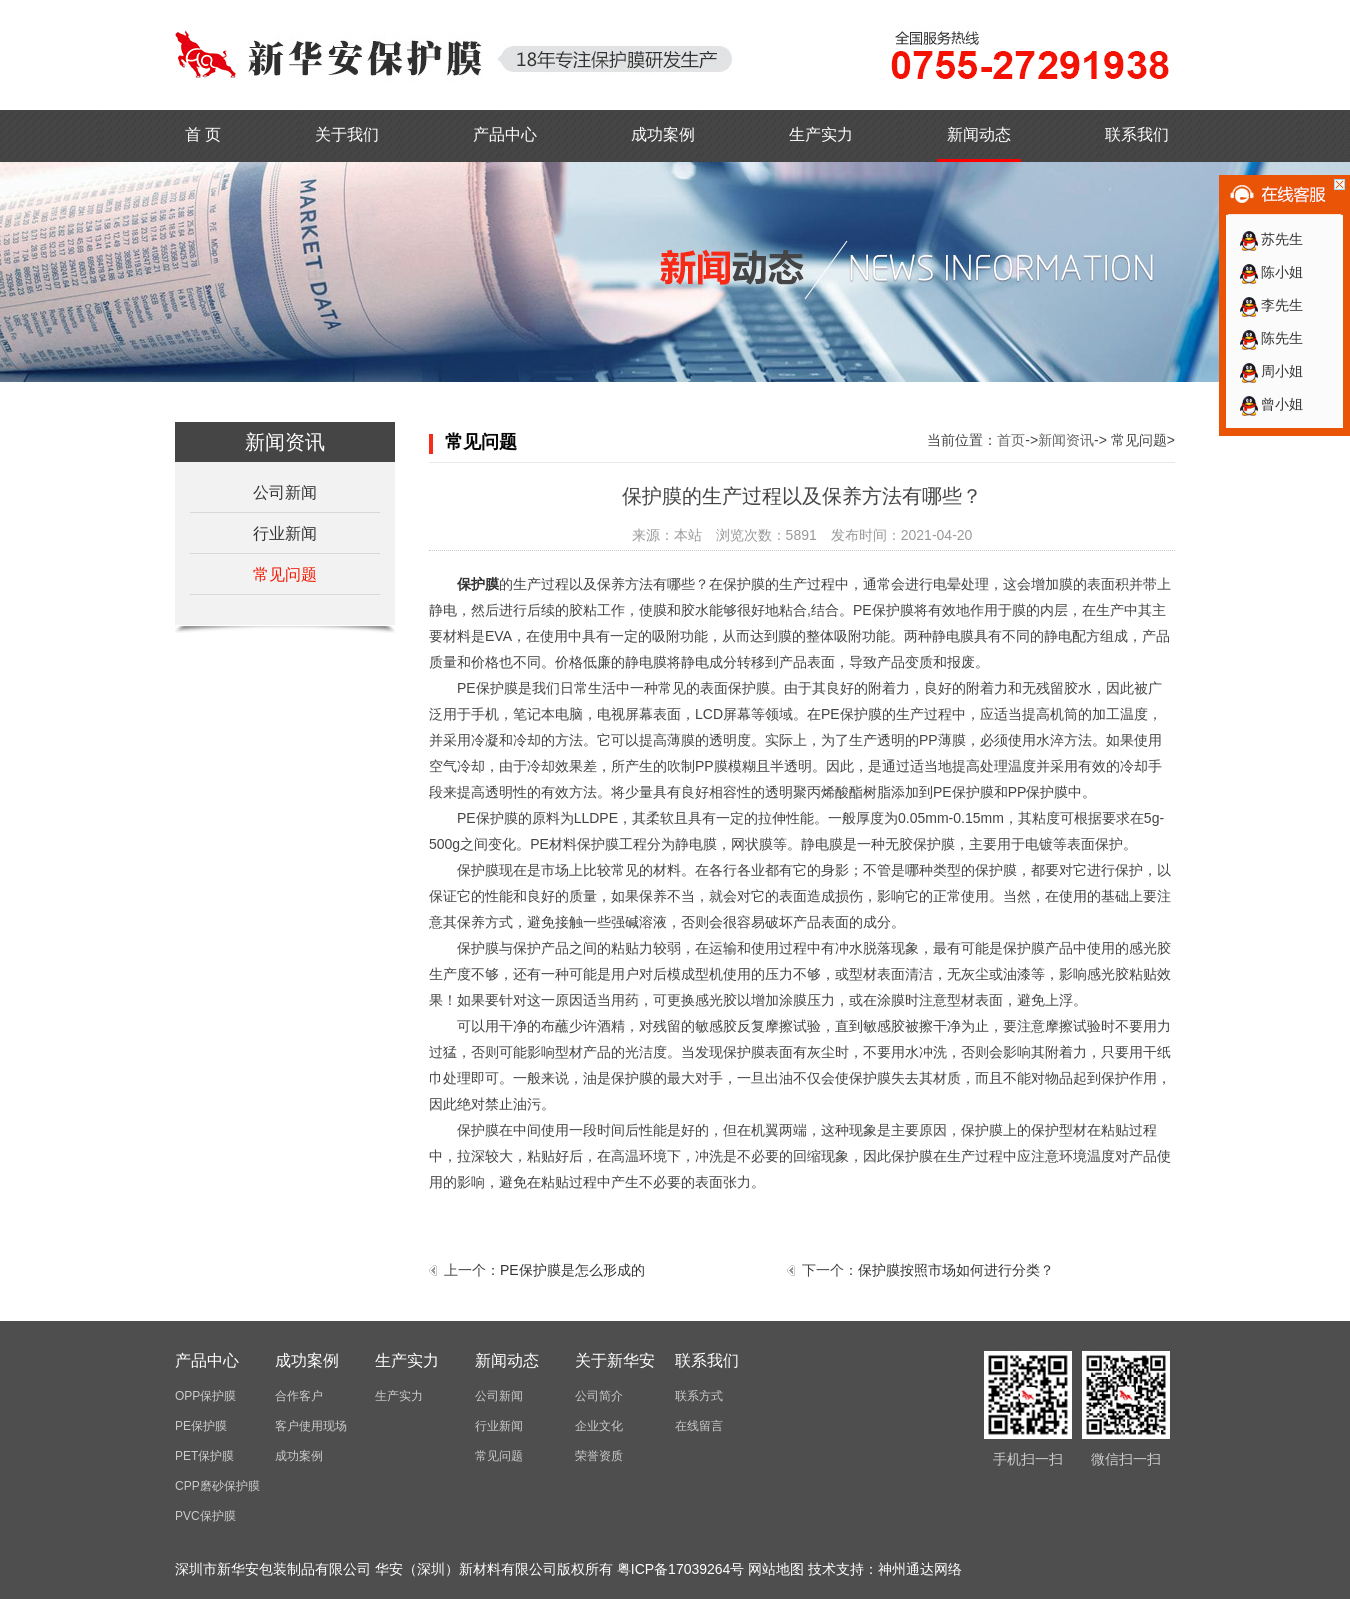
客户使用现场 (311, 1426)
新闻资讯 (1066, 440)
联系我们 (1137, 134)
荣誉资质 (599, 1456)
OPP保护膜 (205, 1396)
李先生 (1270, 305)
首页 (1011, 440)
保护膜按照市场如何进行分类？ (956, 1270)
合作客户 (299, 1396)
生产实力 (821, 134)
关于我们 (347, 134)
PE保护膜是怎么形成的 (572, 1270)
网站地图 (776, 1569)
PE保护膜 (201, 1426)
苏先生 (1270, 239)
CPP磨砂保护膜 (217, 1486)
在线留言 (699, 1426)
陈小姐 (1270, 272)
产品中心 (505, 134)
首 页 (203, 134)
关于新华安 (615, 1360)
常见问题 (285, 574)
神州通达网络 (920, 1569)
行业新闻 (285, 533)
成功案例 (663, 134)
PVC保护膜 (205, 1516)
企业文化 (599, 1426)
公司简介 (599, 1396)
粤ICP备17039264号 (681, 1569)
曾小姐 (1270, 404)
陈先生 (1270, 338)
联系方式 (699, 1396)
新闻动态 (979, 134)
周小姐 (1270, 371)
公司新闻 (285, 492)
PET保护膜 (204, 1456)
